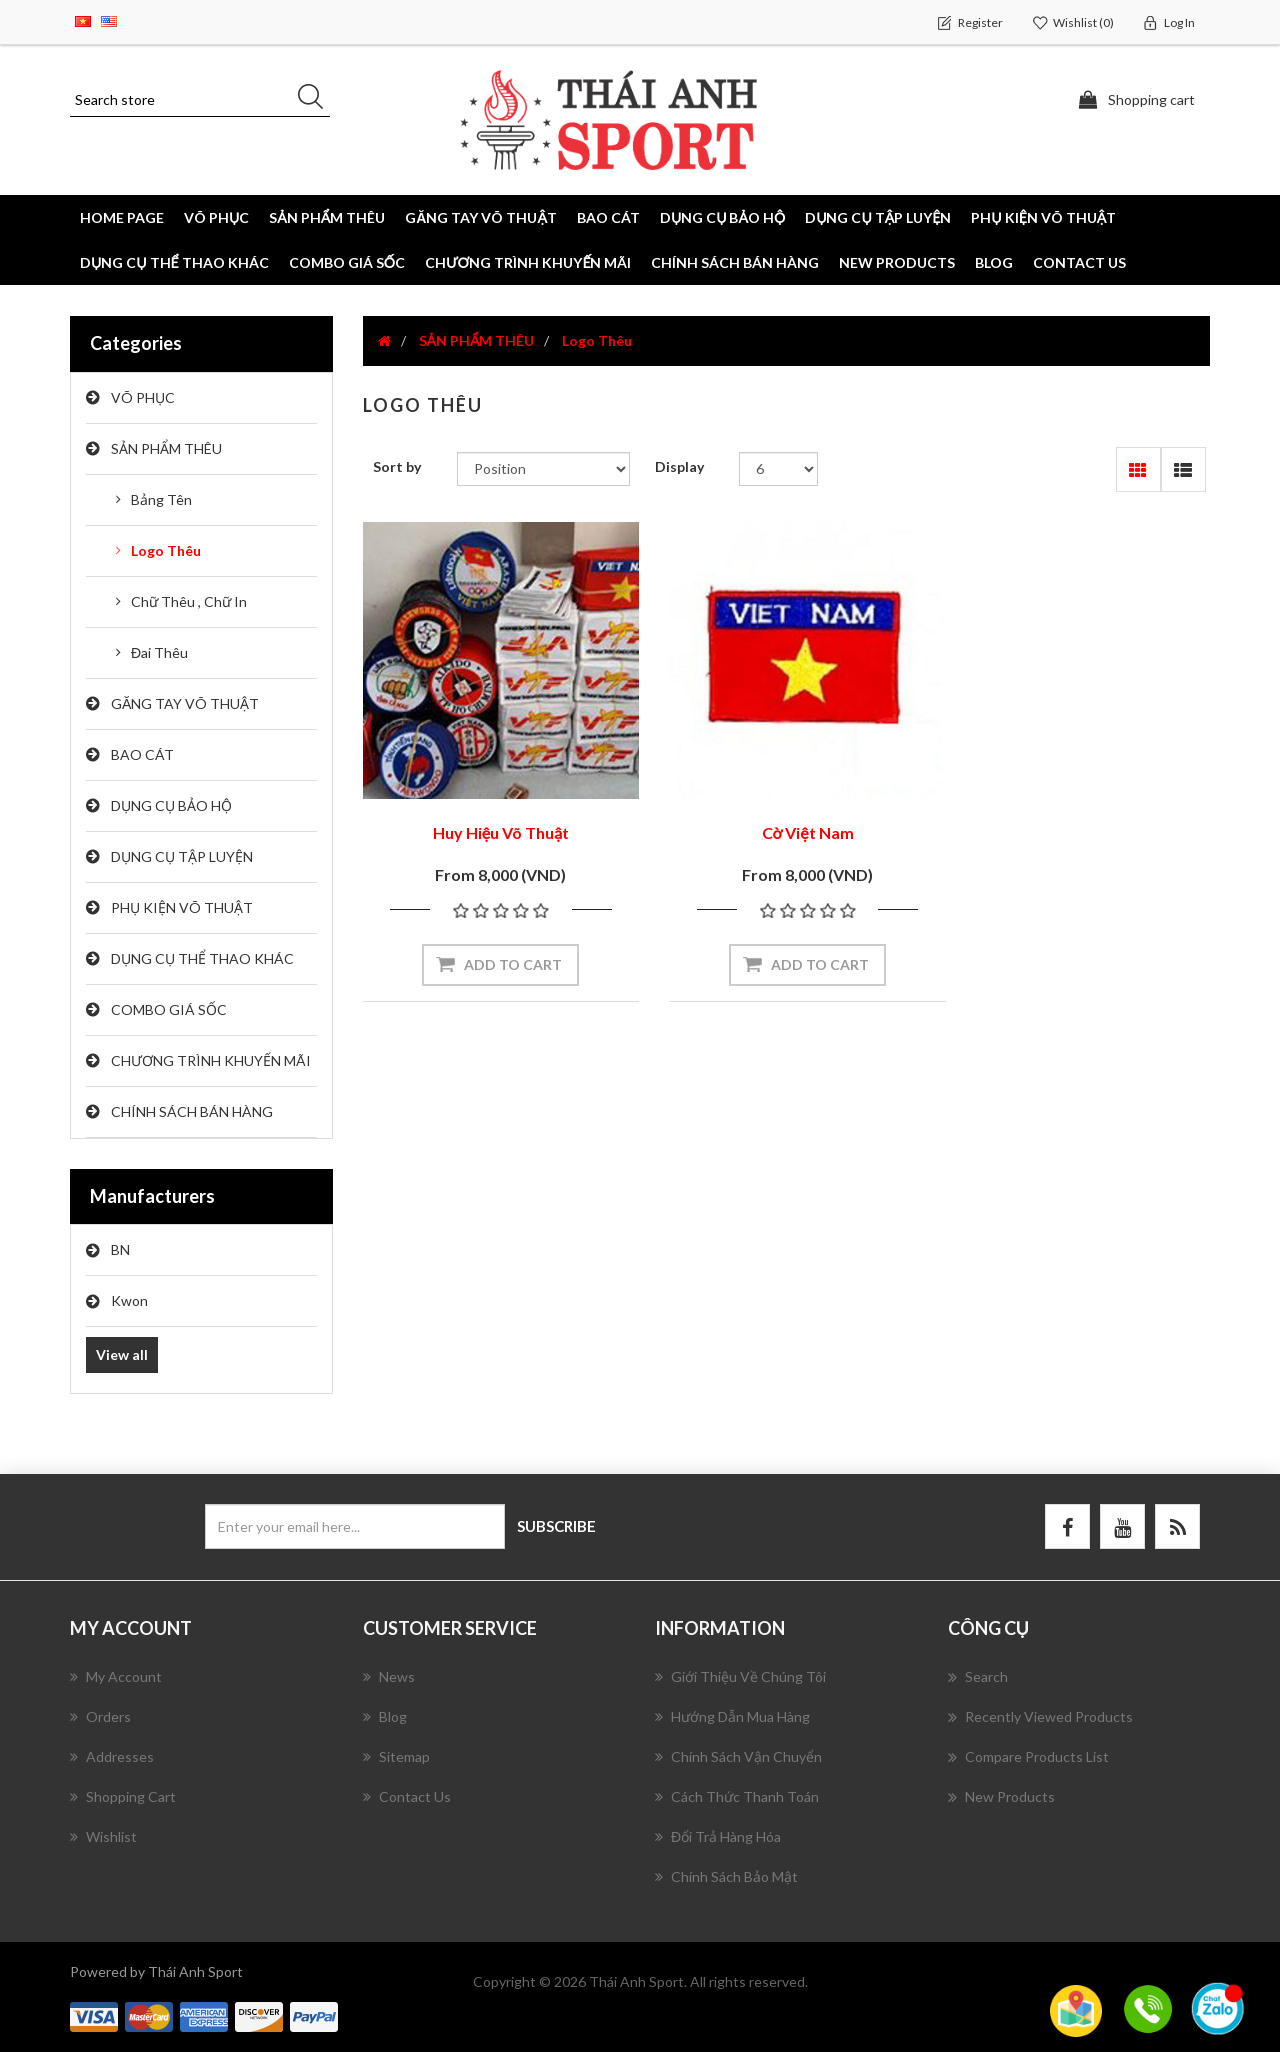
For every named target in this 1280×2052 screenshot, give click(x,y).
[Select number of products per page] (778, 469)
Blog (994, 262)
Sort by (397, 466)
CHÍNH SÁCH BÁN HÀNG (735, 262)
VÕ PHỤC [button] (216, 217)
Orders (100, 1716)
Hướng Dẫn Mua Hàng (732, 1716)
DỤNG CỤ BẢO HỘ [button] (722, 217)
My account (116, 1676)
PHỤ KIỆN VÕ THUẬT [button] (1043, 217)
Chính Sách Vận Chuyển (738, 1756)
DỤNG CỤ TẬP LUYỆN (182, 856)
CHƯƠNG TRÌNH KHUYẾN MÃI (528, 262)
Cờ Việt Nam (786, 817)
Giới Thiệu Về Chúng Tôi (740, 1676)
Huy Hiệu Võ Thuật (494, 817)
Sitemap (396, 1756)
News (389, 1676)
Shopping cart (123, 1796)
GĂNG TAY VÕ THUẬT (185, 703)
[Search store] (200, 100)
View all (122, 1354)
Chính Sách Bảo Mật (726, 1876)
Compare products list (1028, 1757)
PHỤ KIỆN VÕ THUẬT (182, 907)
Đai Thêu (159, 652)
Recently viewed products (1040, 1717)
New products (897, 262)
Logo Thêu (166, 550)
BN (120, 1249)
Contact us (1079, 262)
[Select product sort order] (543, 469)
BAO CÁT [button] (608, 217)
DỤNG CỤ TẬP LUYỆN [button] (878, 217)
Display (679, 466)
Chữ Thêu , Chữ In (189, 601)
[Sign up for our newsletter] (355, 1526)
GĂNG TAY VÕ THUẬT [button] (481, 217)
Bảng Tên (161, 499)
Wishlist (103, 1836)
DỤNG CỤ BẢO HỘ (171, 805)
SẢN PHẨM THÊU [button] (327, 217)
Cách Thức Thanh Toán (737, 1796)
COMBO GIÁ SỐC (347, 262)
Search (978, 1677)
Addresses (112, 1756)
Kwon (129, 1300)
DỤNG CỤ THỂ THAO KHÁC (174, 262)
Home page (122, 217)
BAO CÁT (142, 754)
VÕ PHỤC (143, 397)
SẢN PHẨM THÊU (166, 448)
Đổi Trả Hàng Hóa (718, 1836)
